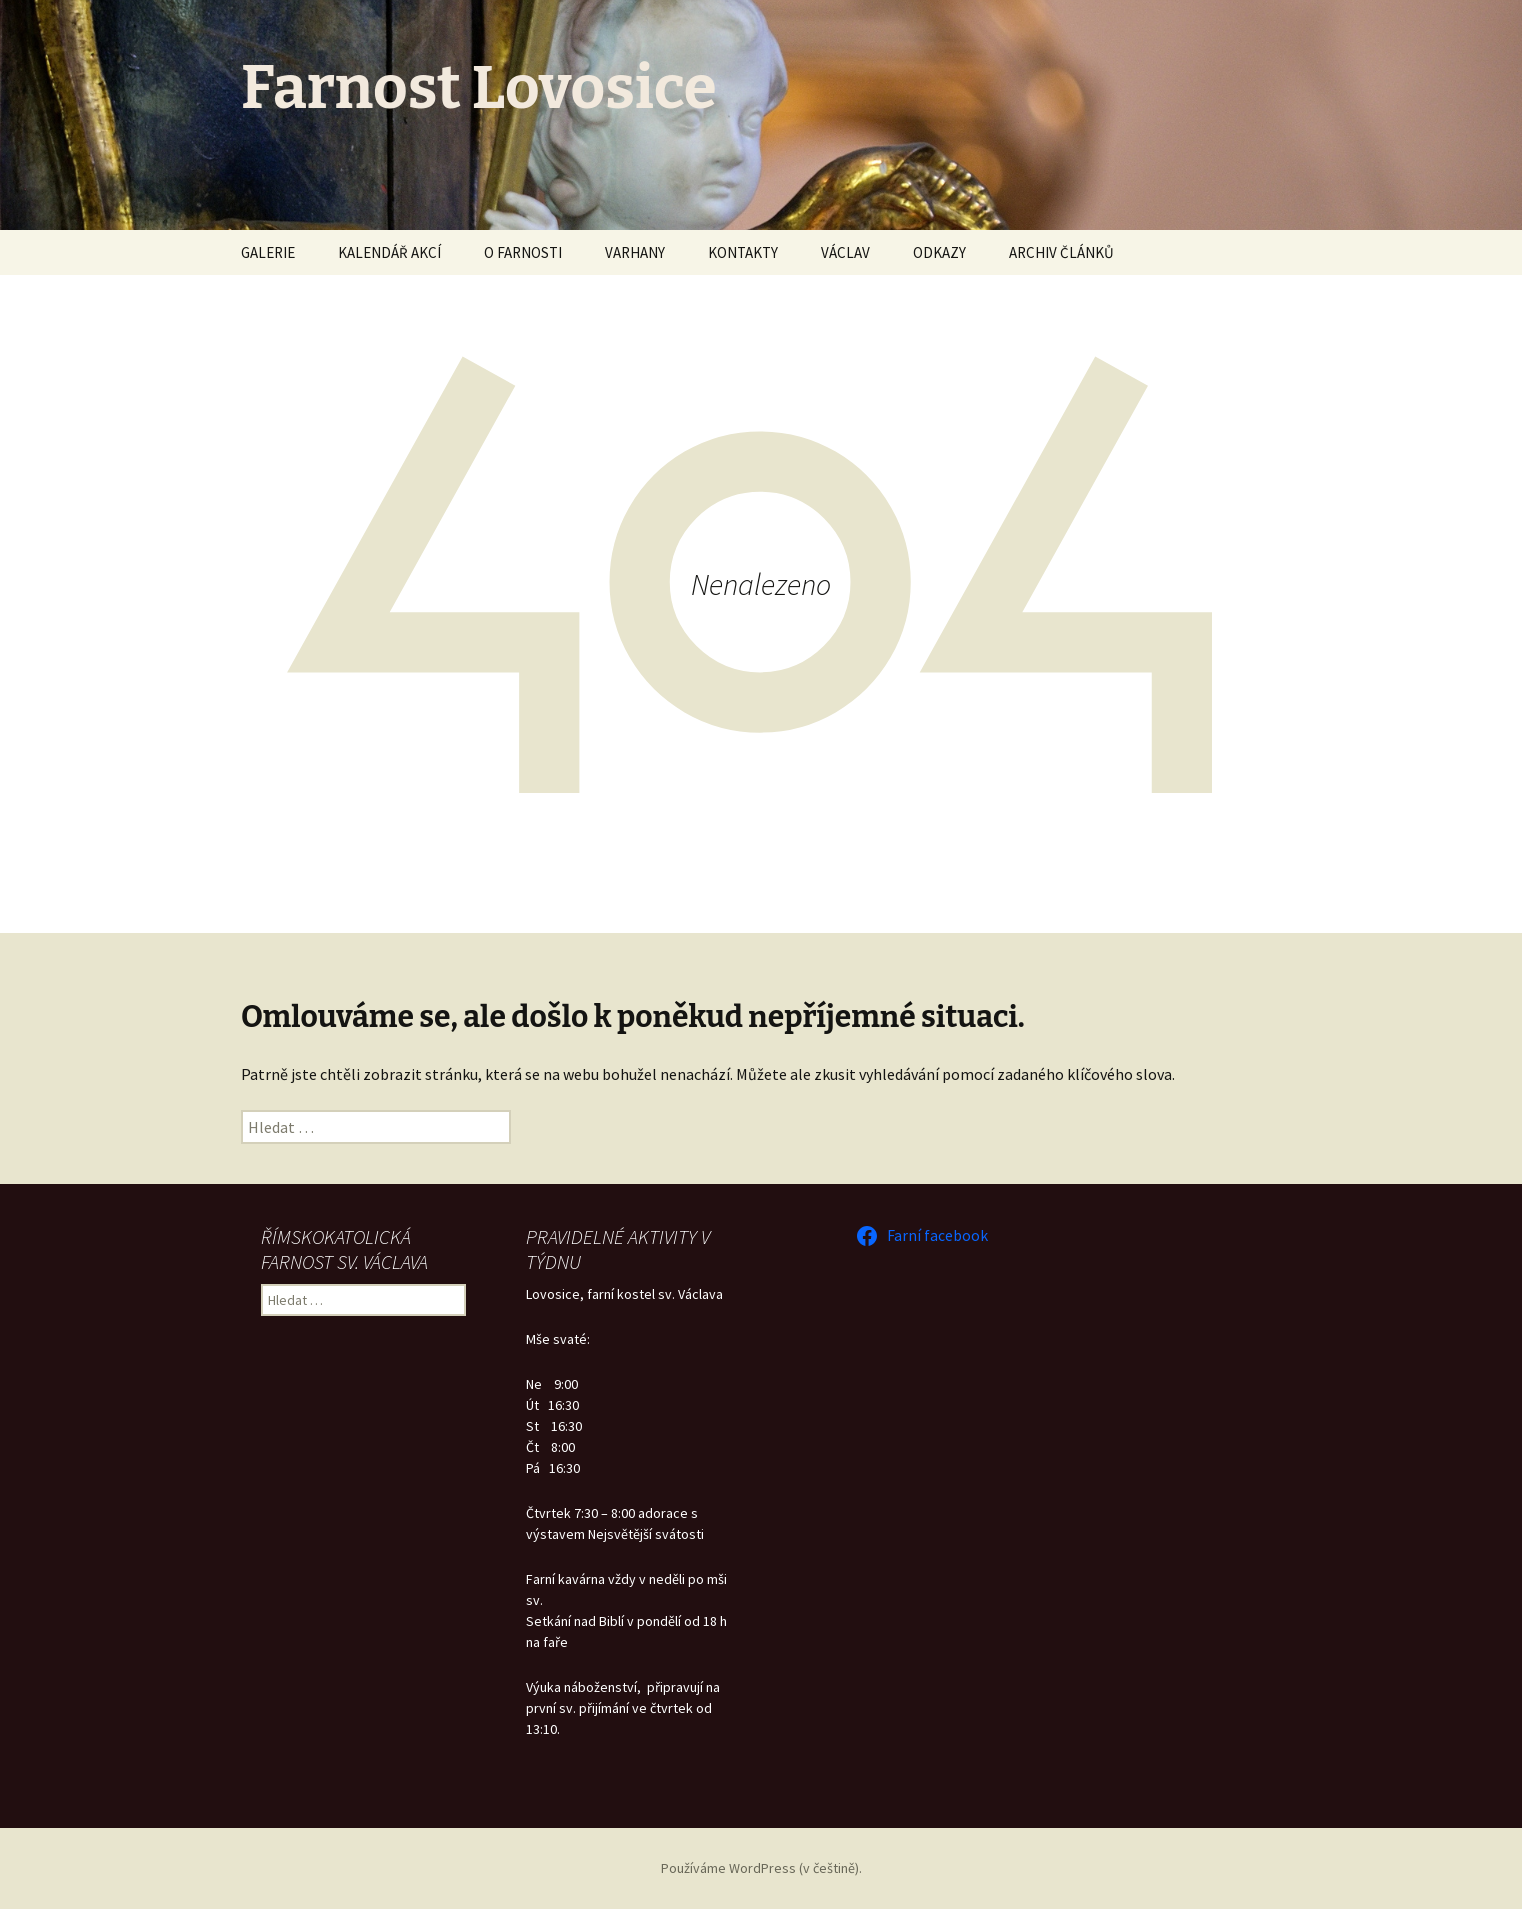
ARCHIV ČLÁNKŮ (1061, 252)
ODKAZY (939, 252)
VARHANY (635, 252)
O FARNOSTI (523, 252)
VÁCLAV (845, 252)
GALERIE (268, 252)
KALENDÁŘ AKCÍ (389, 252)
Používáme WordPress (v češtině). (761, 1868)
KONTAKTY (743, 252)
